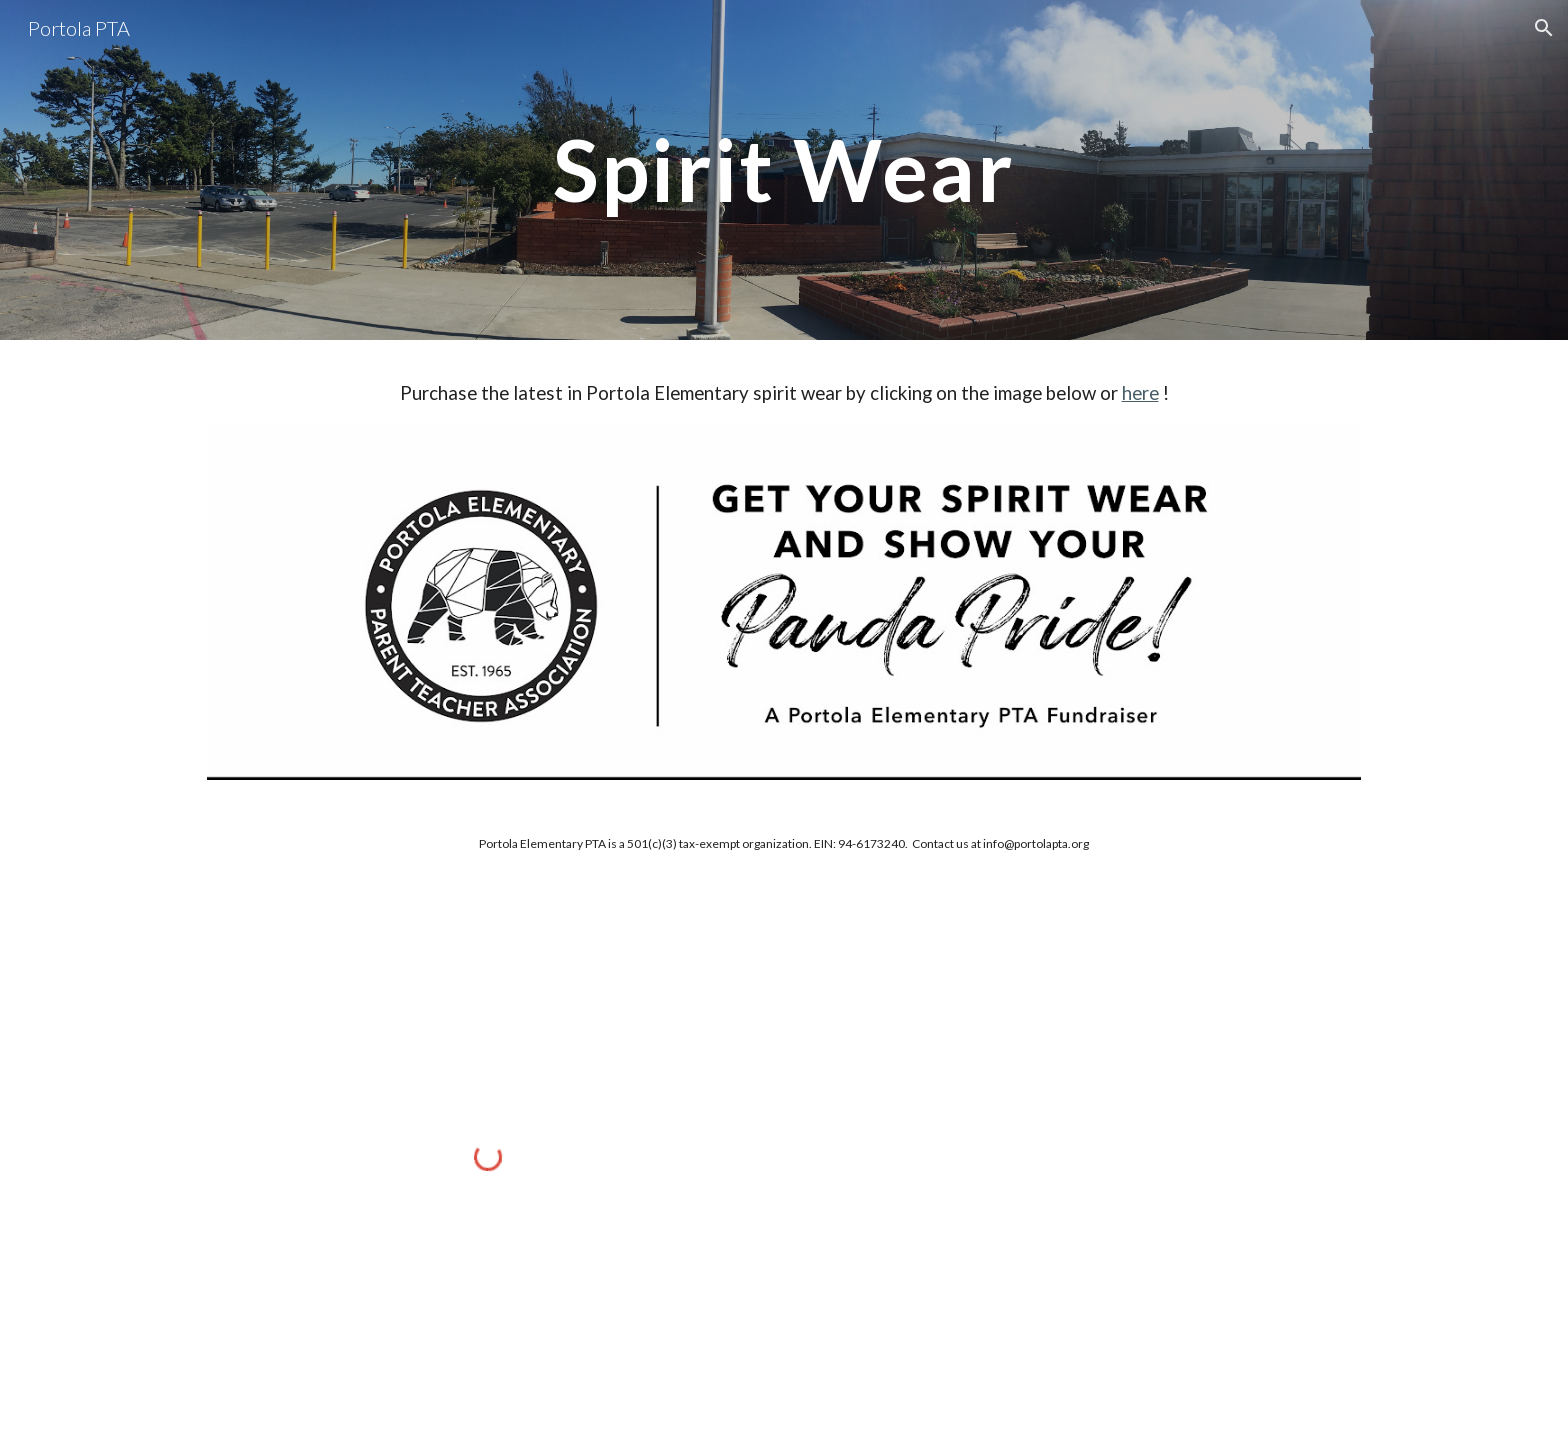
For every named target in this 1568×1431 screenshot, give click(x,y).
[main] (784, 169)
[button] (1544, 28)
